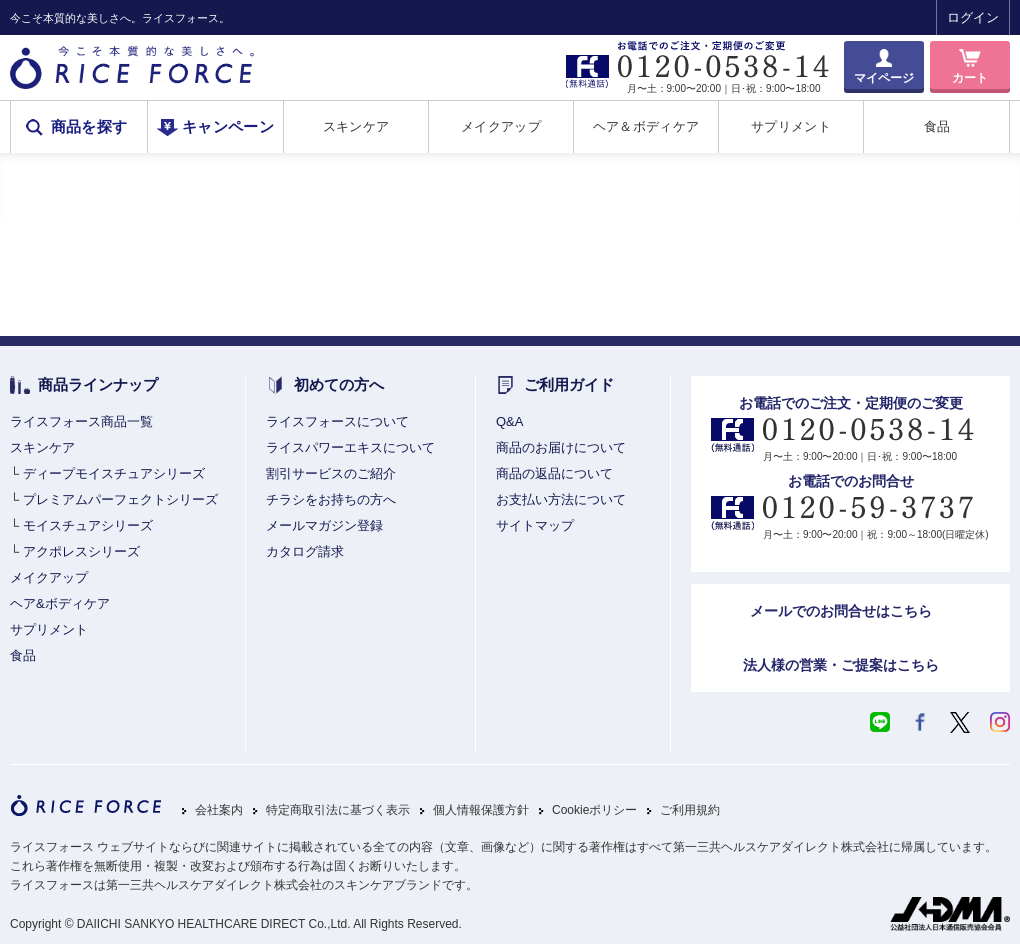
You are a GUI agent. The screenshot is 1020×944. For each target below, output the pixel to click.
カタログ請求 (305, 551)
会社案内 (219, 810)
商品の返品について (554, 473)
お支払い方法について (561, 499)
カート (970, 78)
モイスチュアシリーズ (88, 525)
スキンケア (356, 126)
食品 (937, 126)
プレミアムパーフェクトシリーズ (120, 499)
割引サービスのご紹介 (331, 473)
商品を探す (89, 127)
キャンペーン (228, 127)
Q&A (509, 421)
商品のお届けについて (561, 447)
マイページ (884, 78)
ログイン (973, 17)
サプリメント (791, 126)
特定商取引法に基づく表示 (338, 810)
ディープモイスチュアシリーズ (114, 473)
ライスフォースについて (337, 421)
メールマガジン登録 (324, 525)
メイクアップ (501, 126)
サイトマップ (535, 525)
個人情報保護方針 (481, 810)
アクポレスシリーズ (81, 551)
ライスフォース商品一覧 (81, 421)
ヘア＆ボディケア (646, 126)
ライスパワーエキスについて (350, 447)
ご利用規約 (690, 810)
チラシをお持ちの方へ (331, 499)
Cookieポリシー (594, 810)
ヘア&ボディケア (60, 603)
